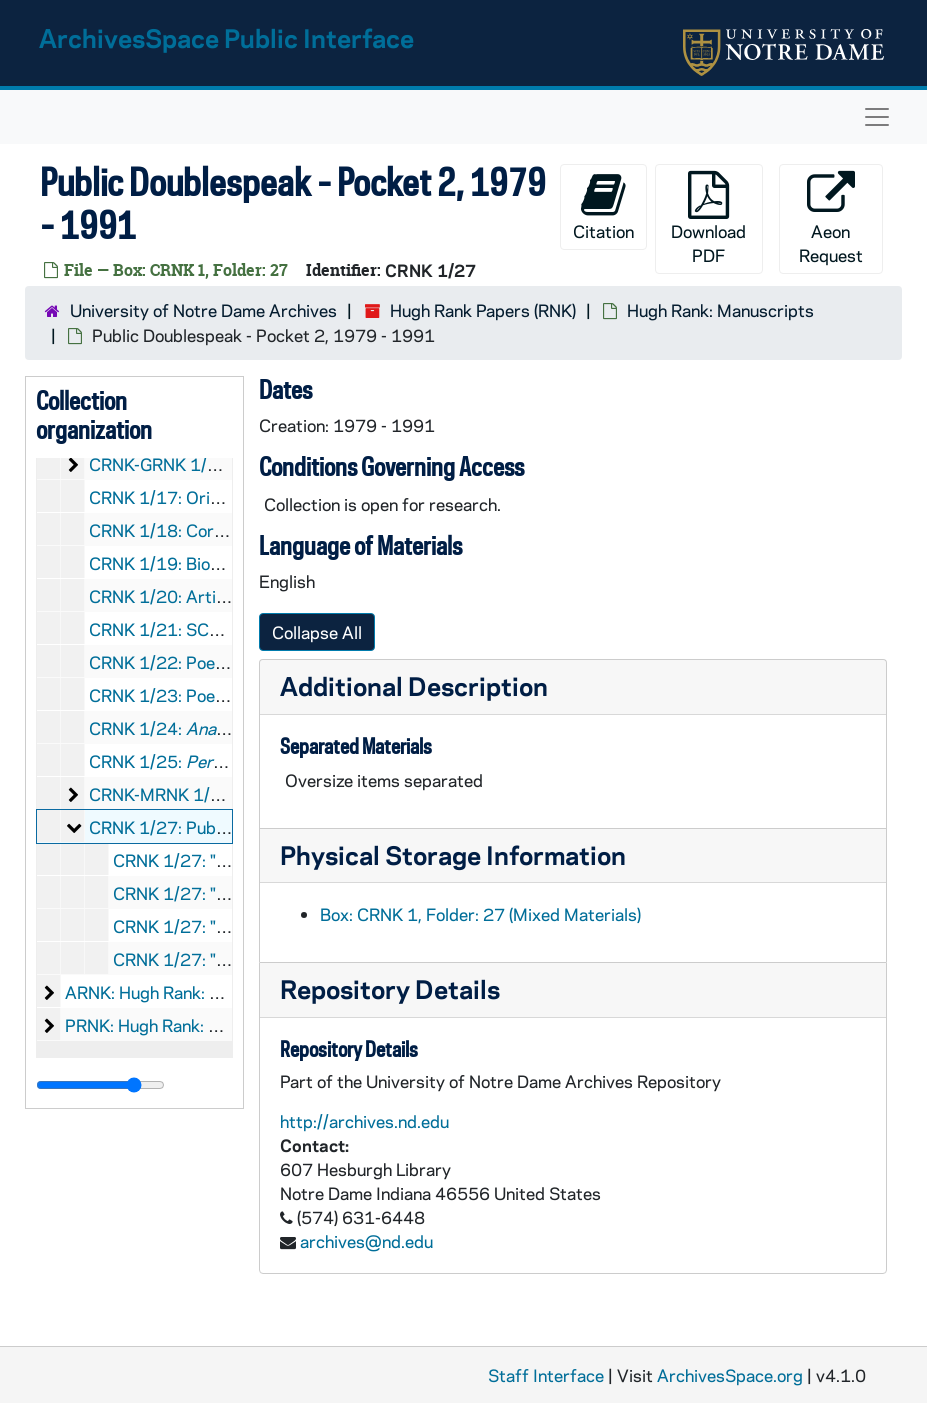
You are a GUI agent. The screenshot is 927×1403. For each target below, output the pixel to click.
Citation (603, 206)
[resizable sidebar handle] (100, 1085)
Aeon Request (831, 218)
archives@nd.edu (366, 1241)
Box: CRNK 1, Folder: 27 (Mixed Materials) (480, 914)
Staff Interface (546, 1375)
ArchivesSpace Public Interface (226, 37)
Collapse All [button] (317, 632)
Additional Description (414, 685)
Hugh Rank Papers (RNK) (483, 310)
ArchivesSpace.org (730, 1375)
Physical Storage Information (453, 854)
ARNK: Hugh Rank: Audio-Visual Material (219, 992)
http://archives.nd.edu (364, 1121)
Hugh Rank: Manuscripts (720, 310)
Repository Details (390, 988)
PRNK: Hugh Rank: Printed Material (199, 1025)
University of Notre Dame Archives (203, 310)
